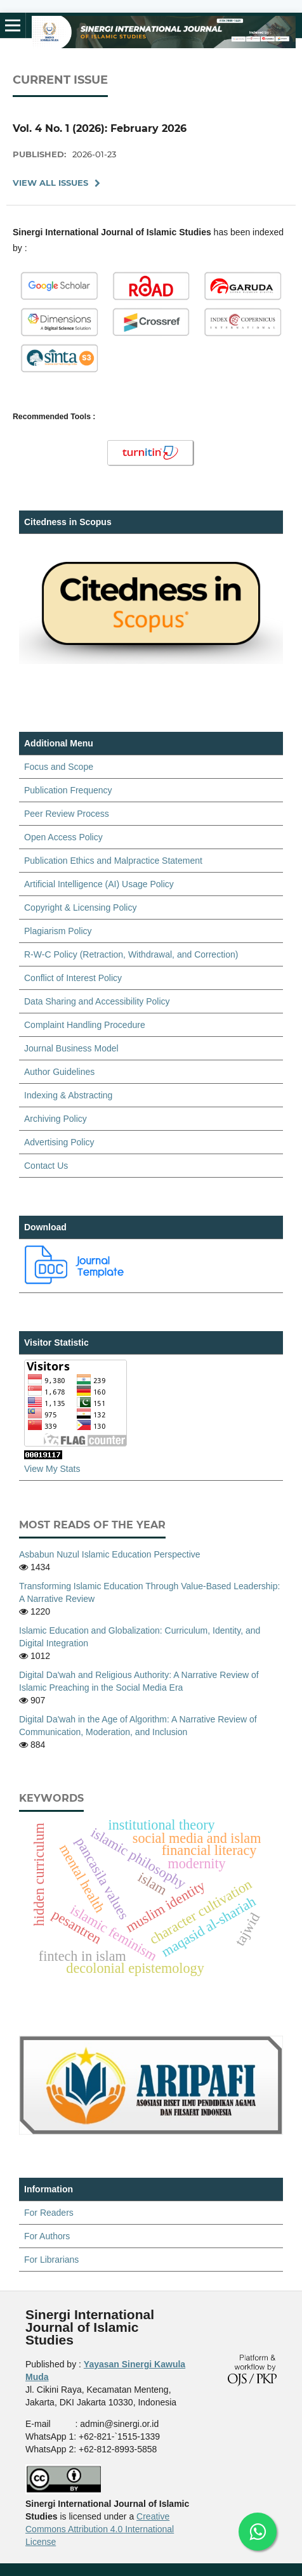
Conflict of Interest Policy (73, 978)
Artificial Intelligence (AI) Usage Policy (99, 884)
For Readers (49, 2213)
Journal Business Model (71, 1048)
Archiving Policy (55, 1119)
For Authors (47, 2236)
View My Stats (52, 1469)
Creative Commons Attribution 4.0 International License (99, 2529)
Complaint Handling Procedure (84, 1025)
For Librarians (51, 2259)
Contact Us (46, 1166)
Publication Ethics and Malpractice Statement (113, 860)
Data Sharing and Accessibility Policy (97, 1001)
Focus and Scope (58, 767)
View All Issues (50, 183)
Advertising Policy (59, 1142)
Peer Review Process (66, 814)
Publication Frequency (68, 790)
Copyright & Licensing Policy (80, 907)
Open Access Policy (63, 837)
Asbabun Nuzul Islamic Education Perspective (109, 1554)
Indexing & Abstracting (68, 1095)
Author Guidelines (59, 1072)
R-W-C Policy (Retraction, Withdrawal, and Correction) (131, 954)
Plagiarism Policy (58, 931)
